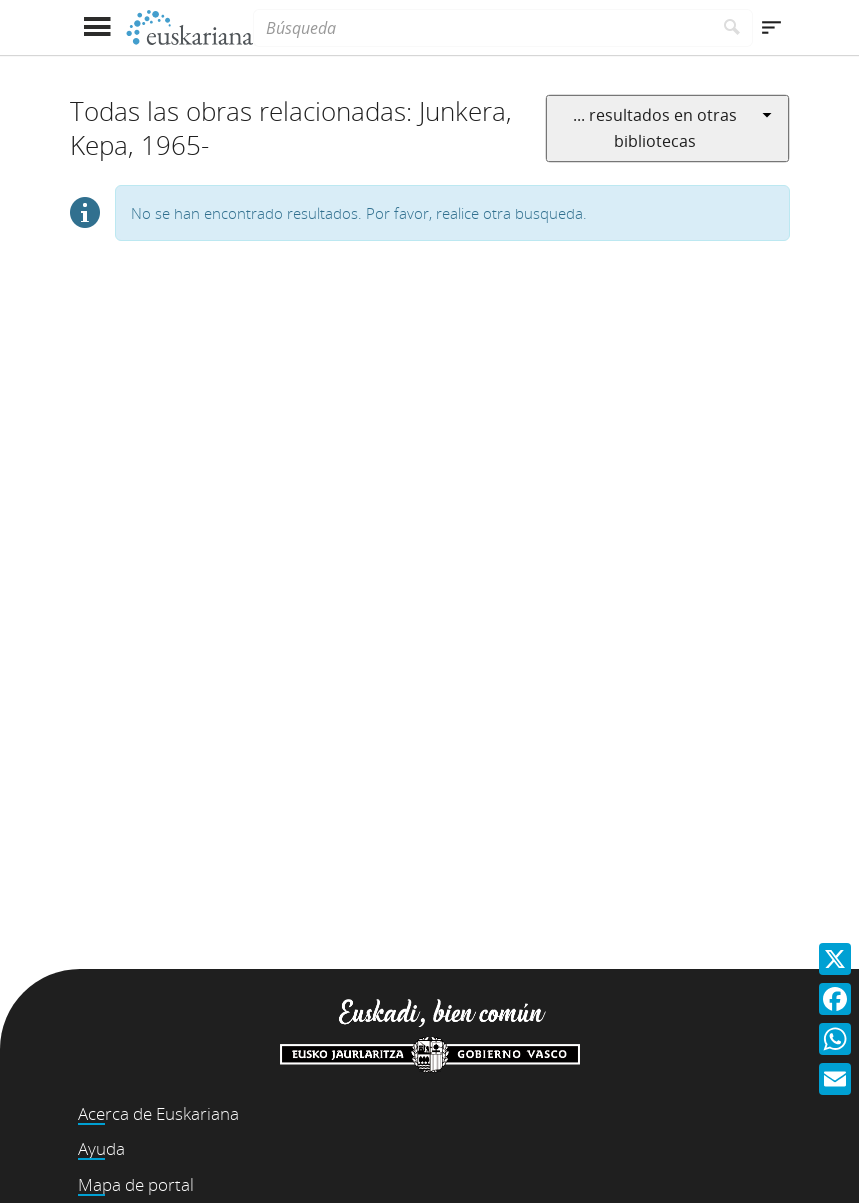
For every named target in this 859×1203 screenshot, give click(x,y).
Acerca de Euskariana (158, 1113)
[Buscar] (732, 28)
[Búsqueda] (482, 28)
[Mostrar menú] (97, 27)
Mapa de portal (136, 1184)
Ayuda (101, 1148)
